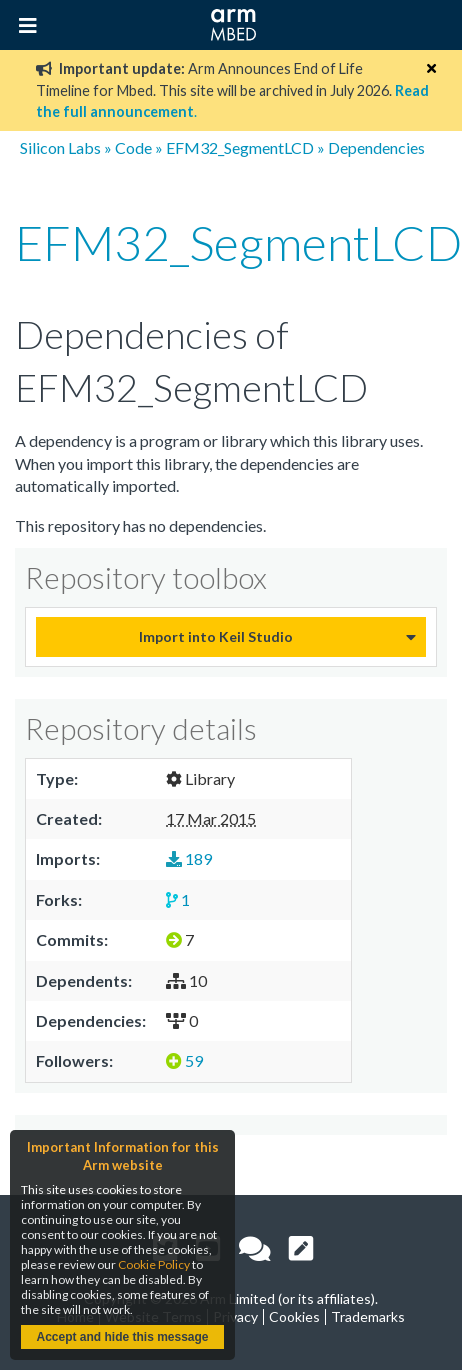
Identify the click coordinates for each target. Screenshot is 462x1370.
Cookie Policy (154, 1264)
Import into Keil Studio (216, 636)
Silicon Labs (60, 147)
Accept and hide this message (122, 1337)
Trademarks (368, 1316)
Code (133, 147)
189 (189, 858)
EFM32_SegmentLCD (240, 147)
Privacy (235, 1316)
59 (184, 1060)
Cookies (294, 1316)
